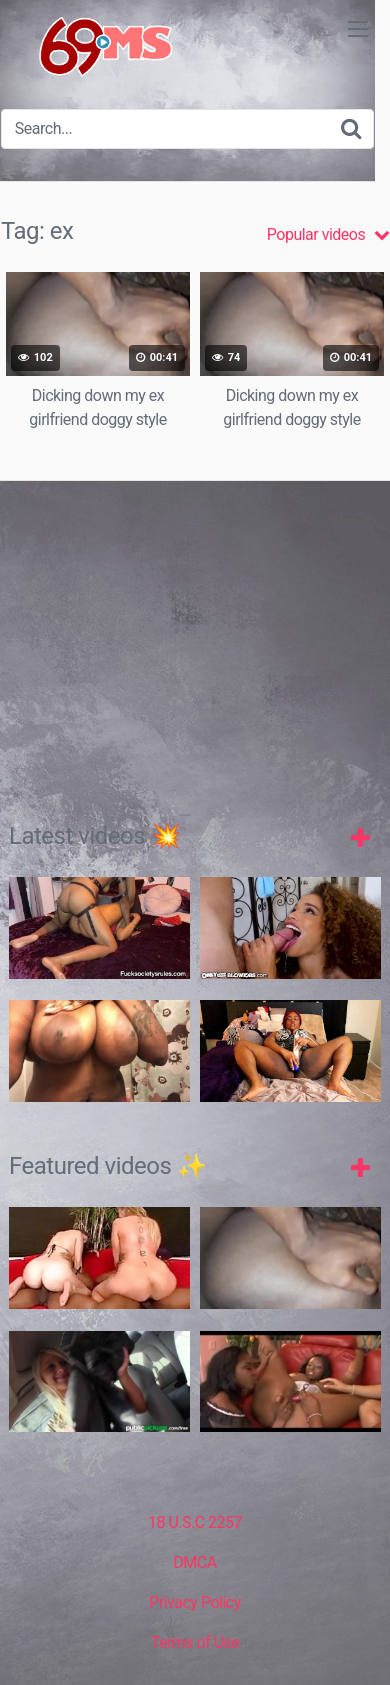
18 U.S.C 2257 (195, 1522)
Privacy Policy (195, 1602)
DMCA (194, 1562)
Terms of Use (195, 1642)
